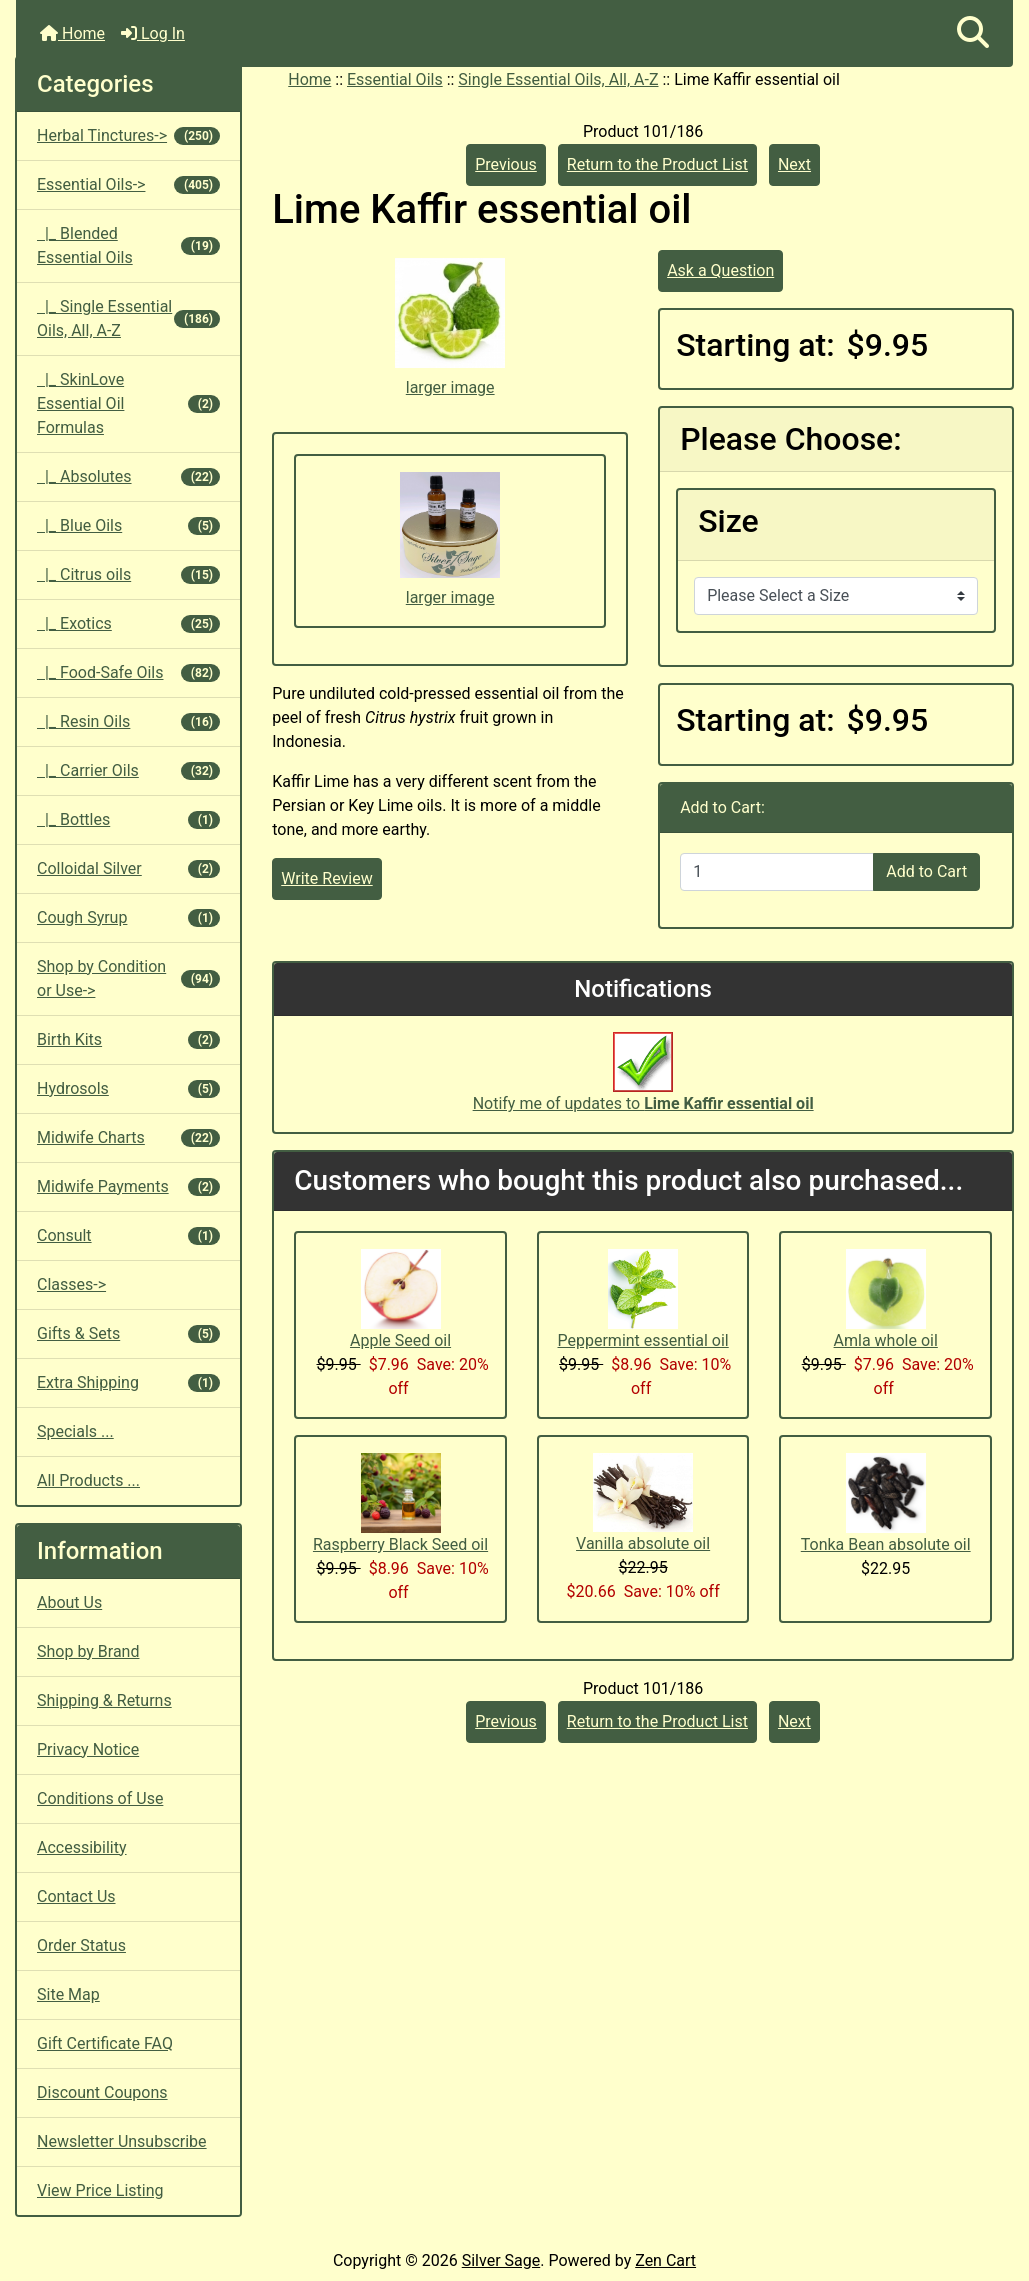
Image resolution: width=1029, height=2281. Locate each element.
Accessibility (82, 1847)
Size (728, 521)
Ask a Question (720, 270)
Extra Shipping (128, 1382)
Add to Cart (926, 871)
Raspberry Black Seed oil (400, 1544)
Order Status (81, 1945)
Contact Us (76, 1896)
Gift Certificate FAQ (105, 2043)
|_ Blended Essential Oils (128, 245)
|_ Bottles (128, 819)
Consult (128, 1235)
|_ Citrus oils (128, 574)
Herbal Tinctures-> (128, 135)
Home (72, 33)
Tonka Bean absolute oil (886, 1544)
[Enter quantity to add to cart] (777, 872)
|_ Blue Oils (128, 525)
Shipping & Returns (104, 1700)
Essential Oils (395, 79)
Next (794, 164)
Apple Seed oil (400, 1340)
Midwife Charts (128, 1137)
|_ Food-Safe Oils (128, 672)
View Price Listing (100, 2190)
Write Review (326, 878)
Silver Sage (501, 2260)
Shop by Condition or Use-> (128, 978)
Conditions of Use (100, 1798)
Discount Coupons (102, 2092)
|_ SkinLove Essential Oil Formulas (128, 403)
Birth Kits (128, 1039)
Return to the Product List (657, 164)
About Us (69, 1602)
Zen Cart (665, 2260)
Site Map (68, 1994)
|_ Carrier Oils (128, 770)
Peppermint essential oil (643, 1340)
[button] (973, 33)
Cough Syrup (128, 917)
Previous (506, 164)
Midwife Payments (128, 1186)
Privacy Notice (88, 1749)
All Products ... (88, 1480)
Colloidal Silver (128, 868)
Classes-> (71, 1284)
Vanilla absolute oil (643, 1543)
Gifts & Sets (128, 1333)
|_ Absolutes (128, 476)
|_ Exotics (128, 623)
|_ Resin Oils (128, 721)
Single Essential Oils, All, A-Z (558, 79)
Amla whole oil (886, 1340)
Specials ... (75, 1431)
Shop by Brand (88, 1651)
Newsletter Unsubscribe (122, 2141)
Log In (153, 33)
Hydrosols (128, 1088)
